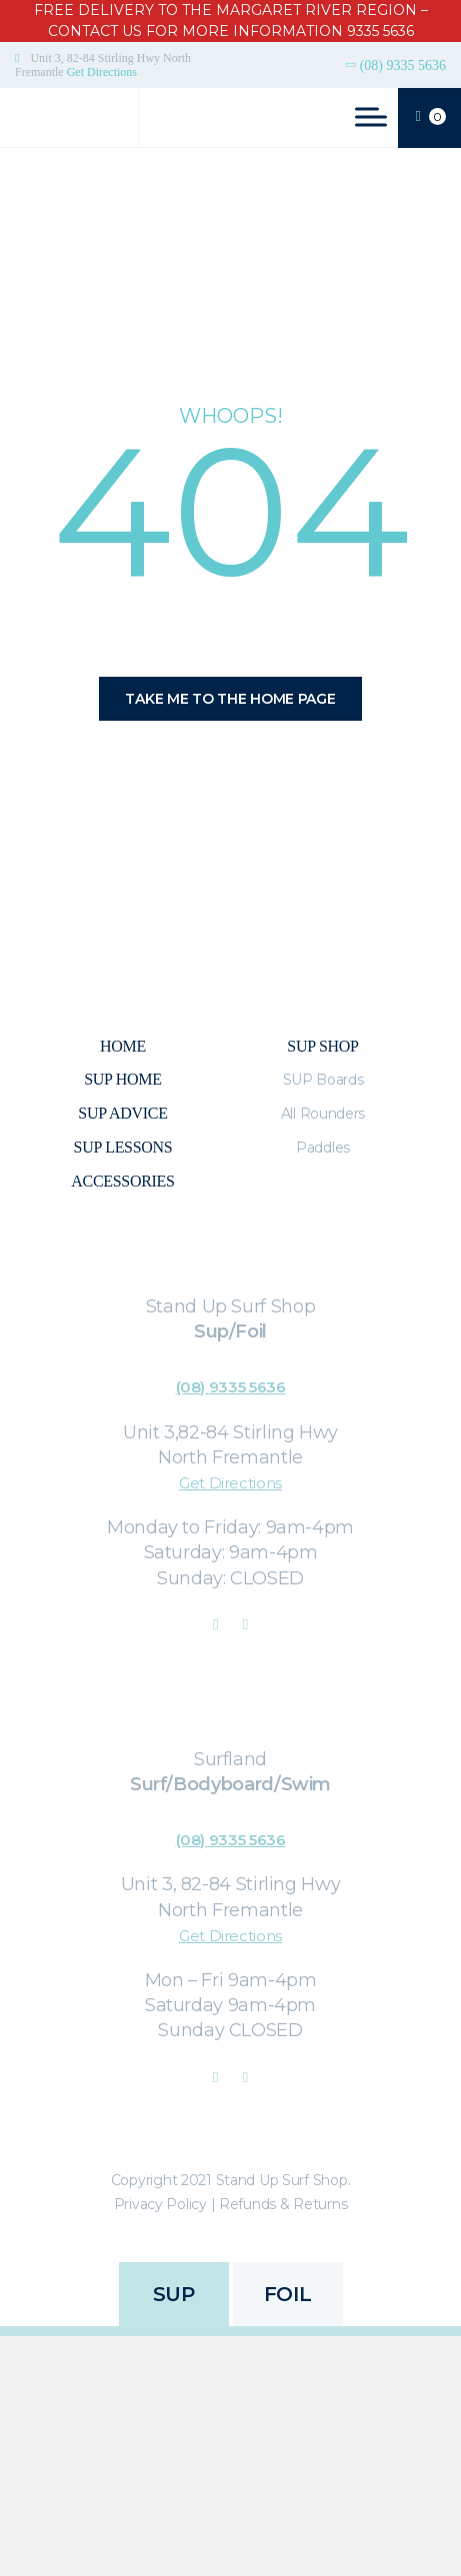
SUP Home (122, 1079)
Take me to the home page (230, 699)
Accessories (122, 1181)
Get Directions (102, 72)
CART (431, 117)
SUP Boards (323, 1080)
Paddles (323, 1148)
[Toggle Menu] (371, 116)
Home (123, 1046)
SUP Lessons (123, 1147)
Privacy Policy (160, 2204)
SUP (174, 2294)
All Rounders (323, 1114)
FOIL (287, 2294)
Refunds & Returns (283, 2204)
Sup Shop (322, 1046)
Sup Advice (122, 1113)
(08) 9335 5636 (403, 65)
